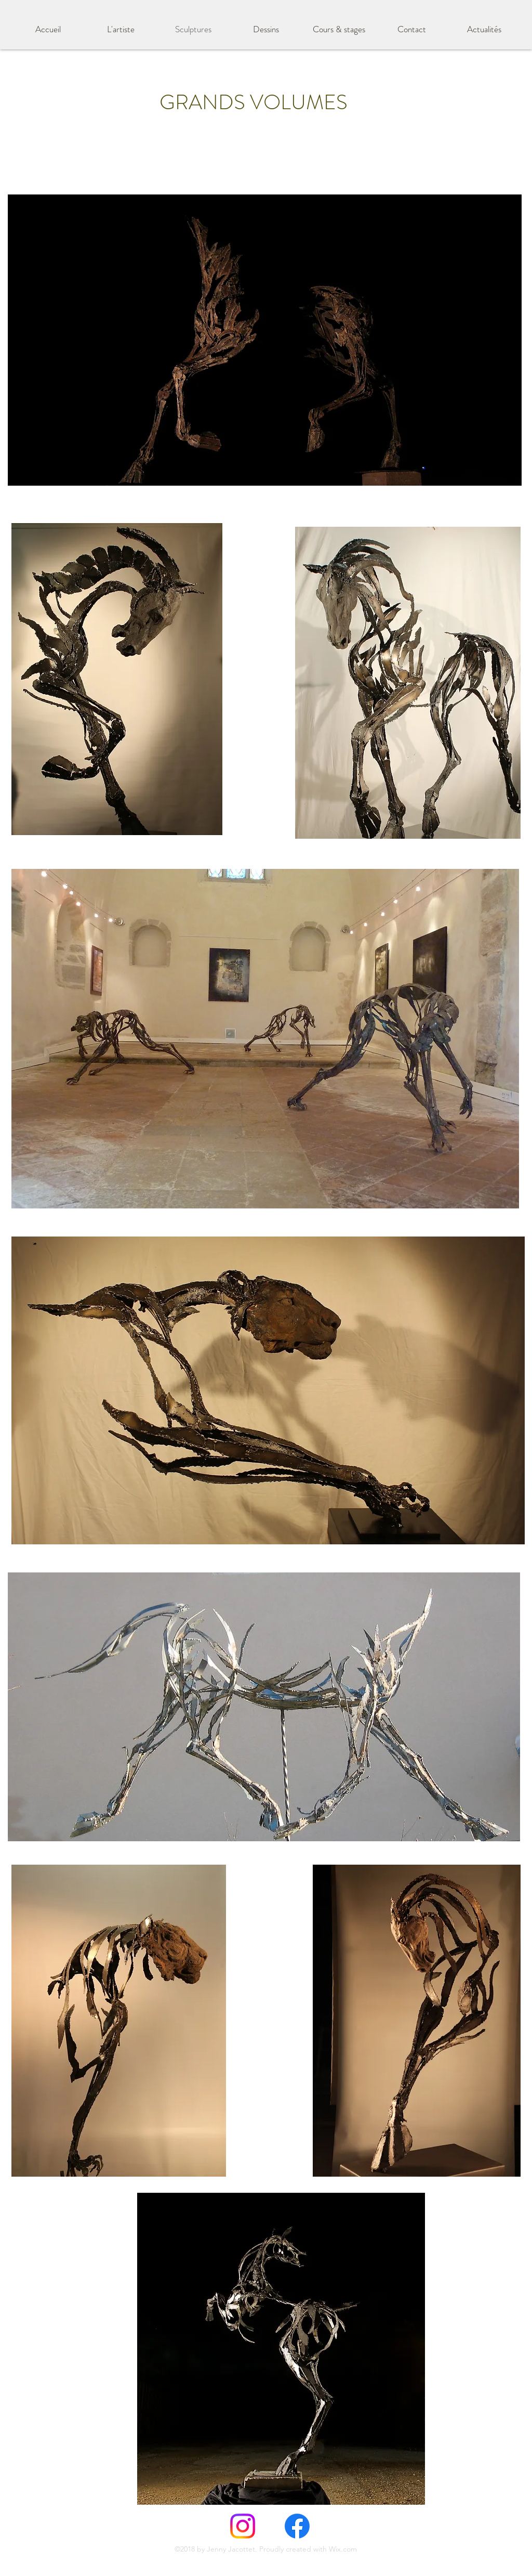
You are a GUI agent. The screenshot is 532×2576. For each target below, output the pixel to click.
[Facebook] (297, 2526)
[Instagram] (242, 2526)
